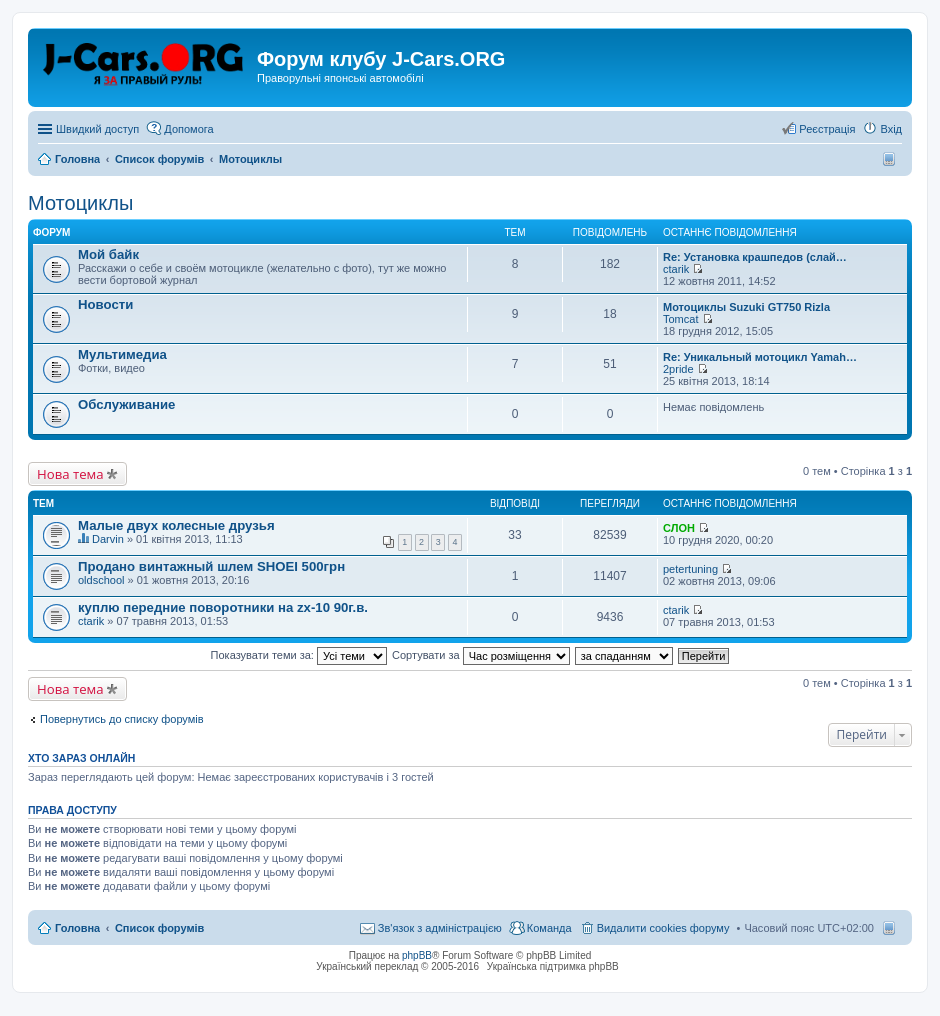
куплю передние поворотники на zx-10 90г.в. (223, 607)
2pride (678, 369)
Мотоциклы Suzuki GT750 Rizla (746, 307)
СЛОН (679, 528)
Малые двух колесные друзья (176, 525)
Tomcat (680, 319)
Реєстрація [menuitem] (827, 129)
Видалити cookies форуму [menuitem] (663, 928)
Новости (105, 304)
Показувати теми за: (299, 655)
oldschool (101, 580)
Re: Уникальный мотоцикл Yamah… (760, 357)
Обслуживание (126, 404)
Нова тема (70, 474)
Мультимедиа (122, 354)
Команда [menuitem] (549, 928)
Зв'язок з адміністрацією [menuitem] (440, 928)
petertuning (690, 569)
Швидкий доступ (97, 129)
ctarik (676, 269)
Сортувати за (481, 655)
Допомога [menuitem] (188, 129)
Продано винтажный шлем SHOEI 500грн (211, 566)
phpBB (417, 955)
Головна (77, 928)
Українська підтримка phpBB (553, 966)
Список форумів (159, 928)
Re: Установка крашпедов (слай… (755, 257)
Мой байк (108, 254)
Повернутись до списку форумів (122, 719)
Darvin (108, 539)
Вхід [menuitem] (891, 129)
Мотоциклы (80, 203)
